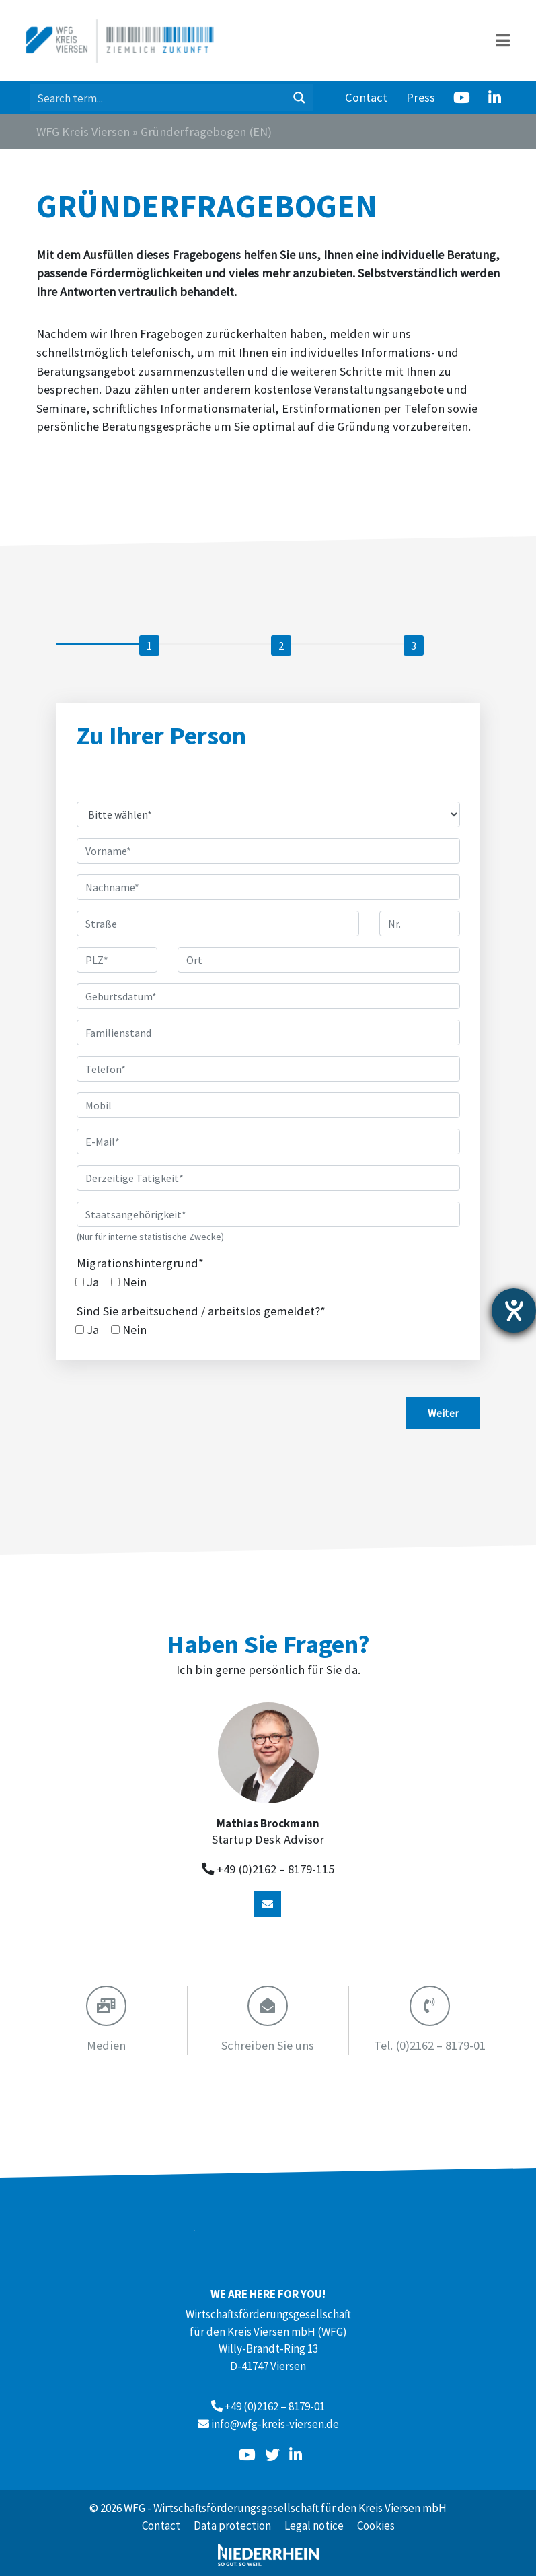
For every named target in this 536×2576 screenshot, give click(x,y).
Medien (106, 2045)
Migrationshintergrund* (140, 1263)
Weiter (443, 1413)
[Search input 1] (158, 97)
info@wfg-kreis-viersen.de (275, 2423)
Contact (366, 97)
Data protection (232, 2525)
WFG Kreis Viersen (83, 131)
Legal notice (314, 2525)
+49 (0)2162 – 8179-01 (275, 2406)
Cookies (376, 2525)
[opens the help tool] (514, 1310)
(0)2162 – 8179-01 (430, 2045)
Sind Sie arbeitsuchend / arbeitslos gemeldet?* (201, 1311)
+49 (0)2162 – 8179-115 (275, 1869)
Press (420, 97)
